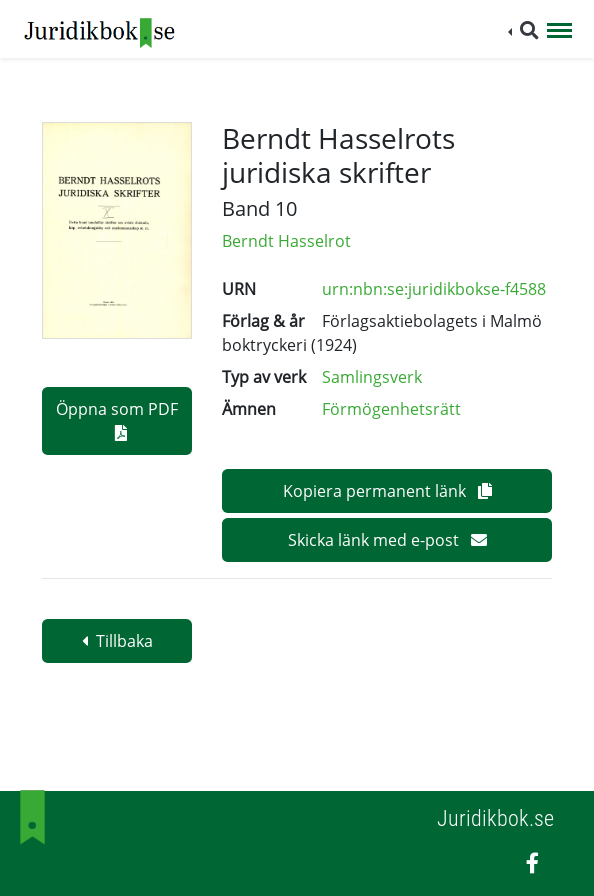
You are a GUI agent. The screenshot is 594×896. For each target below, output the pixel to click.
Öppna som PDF (117, 419)
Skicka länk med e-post (387, 540)
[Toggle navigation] (559, 32)
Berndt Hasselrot (286, 241)
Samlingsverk (372, 377)
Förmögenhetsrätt (391, 409)
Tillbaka (117, 641)
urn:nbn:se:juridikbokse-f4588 (434, 289)
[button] (523, 30)
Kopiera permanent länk (387, 491)
